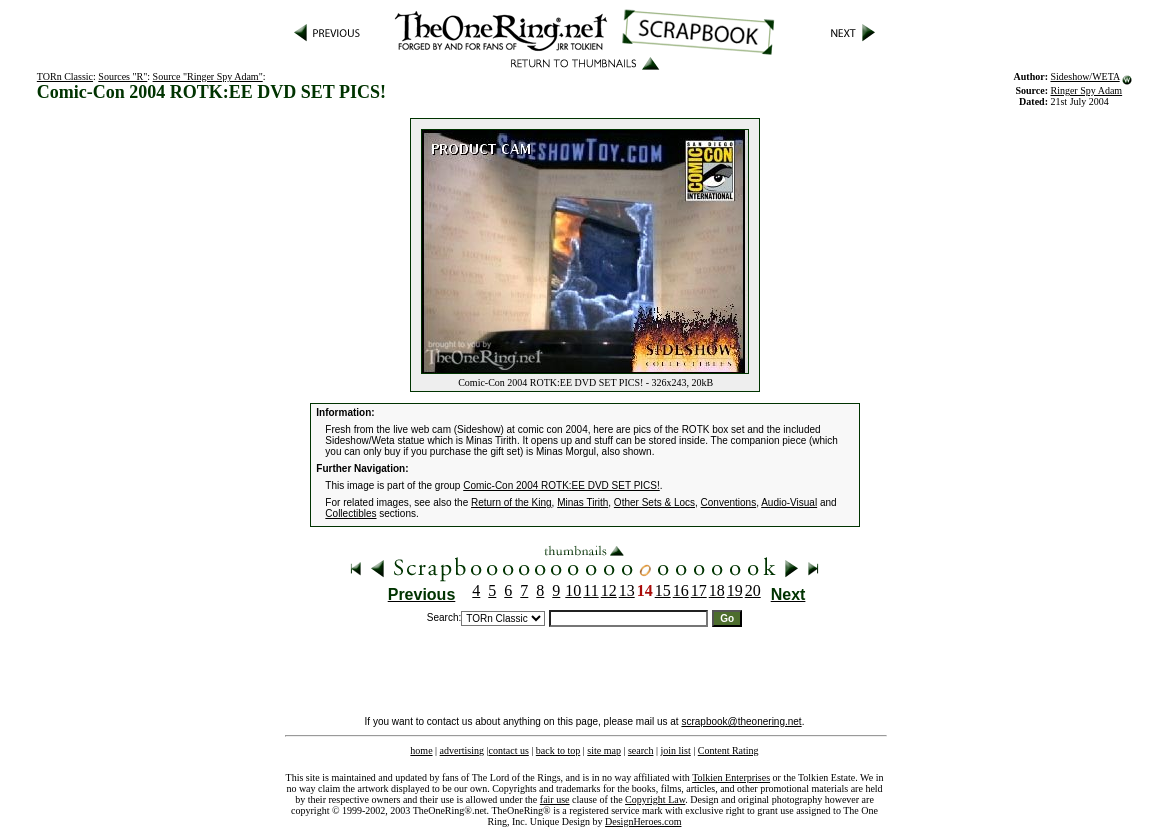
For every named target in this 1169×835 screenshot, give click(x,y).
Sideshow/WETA (1084, 76)
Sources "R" (122, 76)
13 (627, 590)
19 (735, 590)
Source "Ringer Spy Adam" (208, 76)
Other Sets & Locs (654, 502)
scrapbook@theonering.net (741, 721)
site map (604, 750)
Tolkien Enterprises (731, 777)
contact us (509, 750)
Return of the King (511, 502)
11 (590, 590)
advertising (462, 750)
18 (717, 590)
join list (675, 750)
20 (753, 590)
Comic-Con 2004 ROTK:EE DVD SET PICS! (561, 485)
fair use (555, 799)
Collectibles (350, 513)
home (421, 750)
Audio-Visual (789, 502)
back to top (558, 750)
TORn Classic (65, 76)
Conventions (729, 502)
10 (573, 590)
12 (609, 590)
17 (699, 590)
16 (681, 590)
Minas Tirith (582, 502)
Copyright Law (655, 799)
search (641, 750)
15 (663, 590)
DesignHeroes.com (643, 821)
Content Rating (728, 750)
